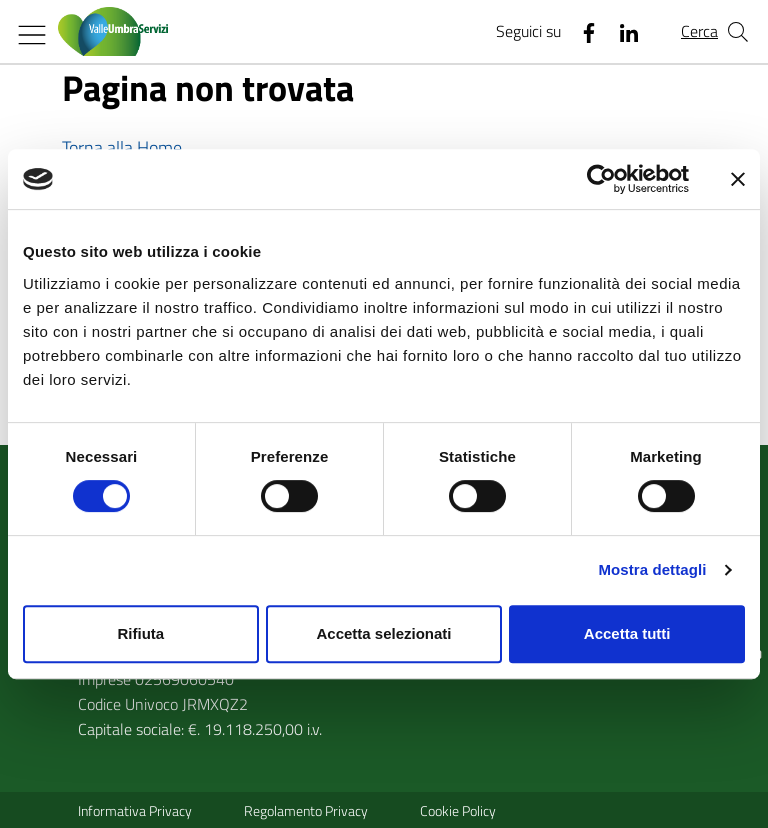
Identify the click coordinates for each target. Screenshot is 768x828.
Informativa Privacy (135, 810)
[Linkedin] (621, 32)
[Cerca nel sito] (738, 32)
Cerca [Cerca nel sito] (699, 31)
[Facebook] (581, 32)
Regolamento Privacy (306, 810)
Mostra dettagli (652, 569)
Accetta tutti (627, 633)
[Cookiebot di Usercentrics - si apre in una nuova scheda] (601, 179)
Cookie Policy (458, 810)
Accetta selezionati (383, 633)
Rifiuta (140, 633)
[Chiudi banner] (738, 179)
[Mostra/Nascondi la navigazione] (32, 35)
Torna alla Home (122, 147)
